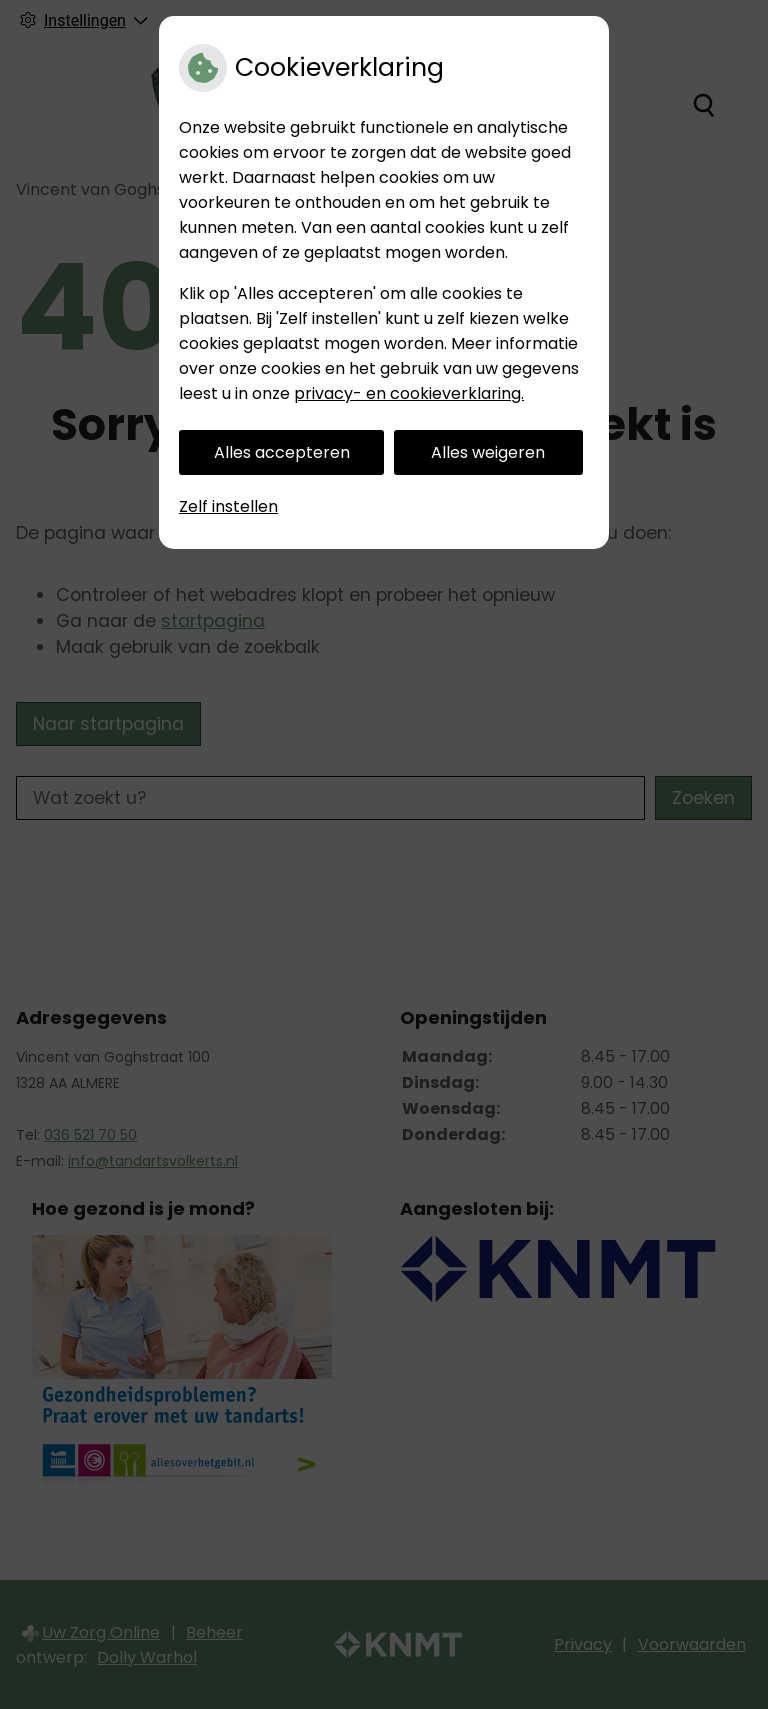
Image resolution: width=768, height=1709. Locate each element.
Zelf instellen (228, 506)
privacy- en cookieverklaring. (409, 393)
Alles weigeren (488, 452)
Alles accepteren (282, 452)
